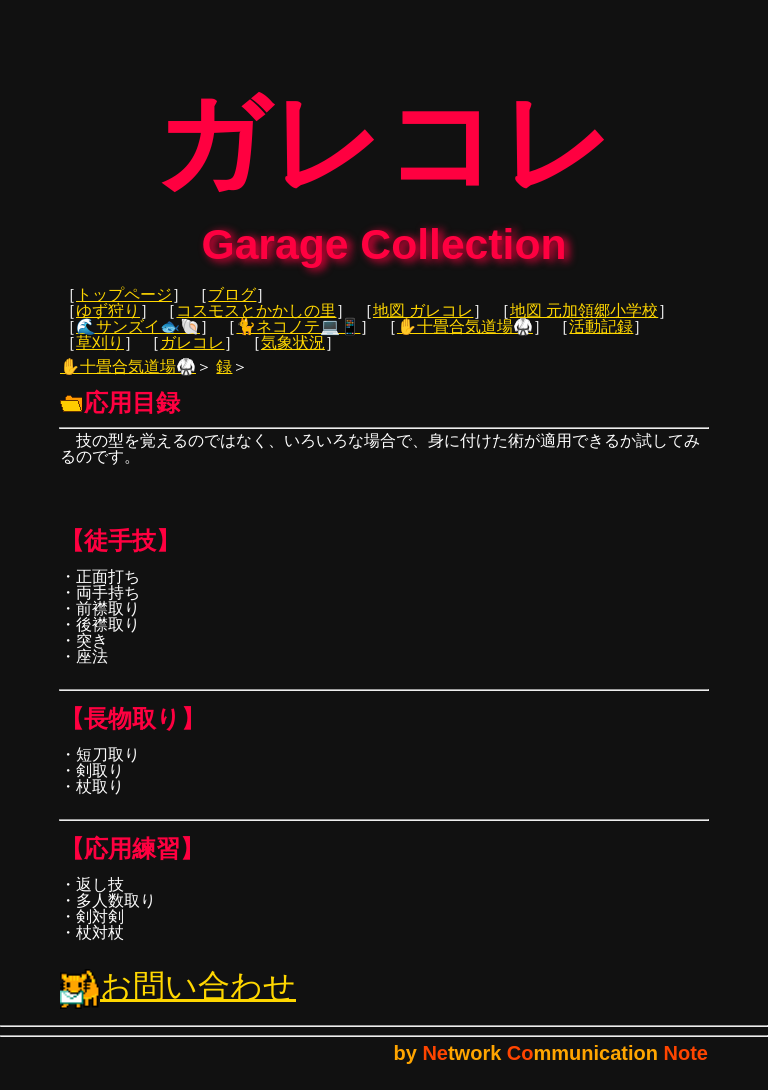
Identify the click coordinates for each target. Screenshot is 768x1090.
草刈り (100, 356)
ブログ (232, 308)
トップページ (124, 308)
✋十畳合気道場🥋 (465, 340)
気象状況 (293, 356)
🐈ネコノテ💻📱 (298, 340)
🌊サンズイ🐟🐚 (138, 340)
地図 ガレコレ (423, 324)
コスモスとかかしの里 (256, 324)
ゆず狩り (108, 324)
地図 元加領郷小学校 (584, 324)
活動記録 (601, 340)
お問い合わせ (178, 1000)
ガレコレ (192, 356)
